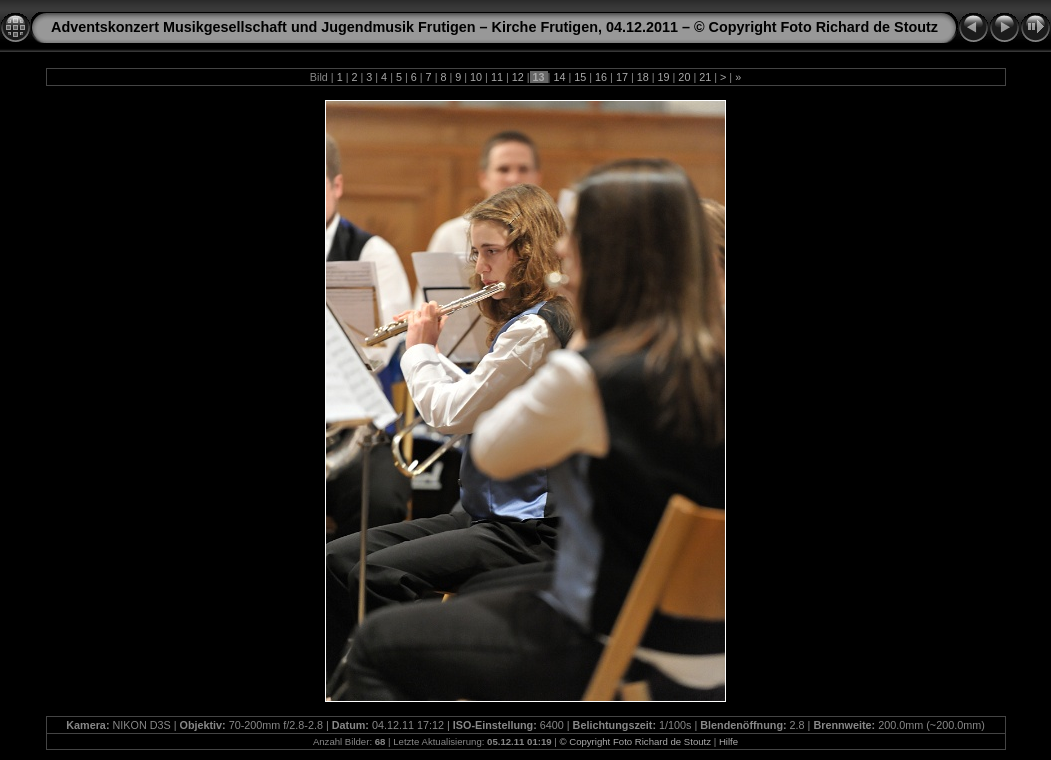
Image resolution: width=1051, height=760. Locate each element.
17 (622, 77)
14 (559, 77)
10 (476, 77)
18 (643, 77)
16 (601, 77)
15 (580, 77)
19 (664, 77)
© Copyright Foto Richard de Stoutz (635, 741)
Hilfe (728, 741)
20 (684, 77)
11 (497, 77)
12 (518, 77)
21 (705, 77)
